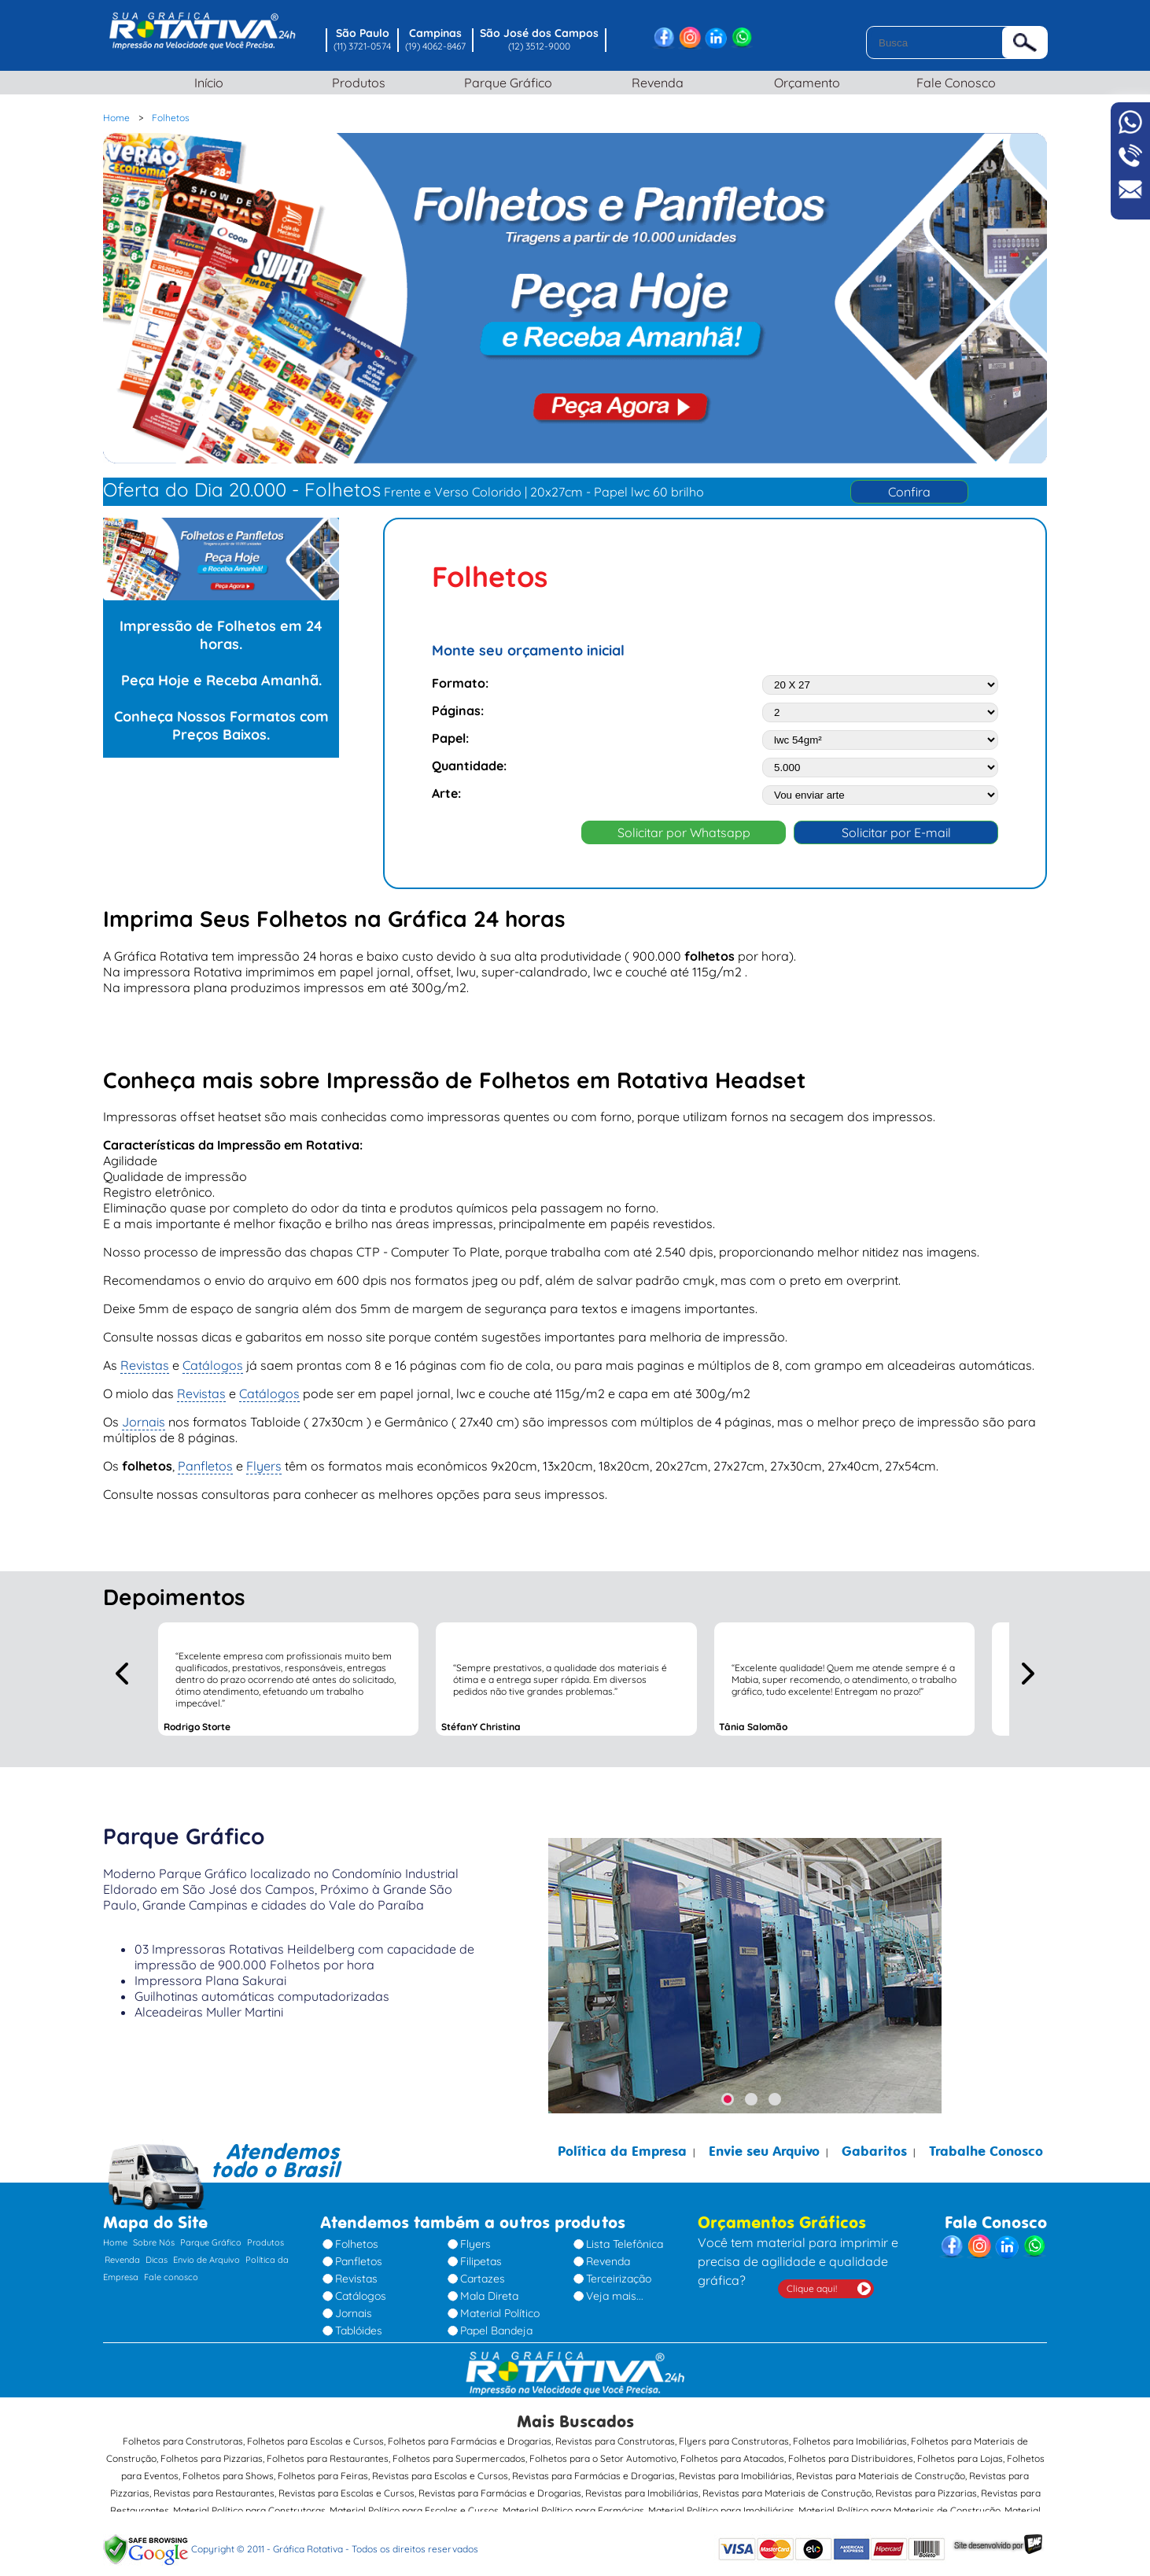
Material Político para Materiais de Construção (899, 2502)
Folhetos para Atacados (732, 2450)
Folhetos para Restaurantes (328, 2450)
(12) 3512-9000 (539, 46)
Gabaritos (874, 2144)
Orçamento (799, 82)
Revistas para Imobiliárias (735, 2468)
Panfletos (205, 1458)
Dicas (157, 2252)
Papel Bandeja (496, 2323)
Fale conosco (171, 2269)
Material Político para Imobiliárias (721, 2502)
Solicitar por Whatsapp (683, 824)
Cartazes (482, 2271)
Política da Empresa (622, 2144)
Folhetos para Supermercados (459, 2450)
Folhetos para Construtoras (183, 2433)
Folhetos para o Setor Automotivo (602, 2450)
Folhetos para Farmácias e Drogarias (469, 2433)
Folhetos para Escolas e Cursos (315, 2433)
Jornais (143, 1414)
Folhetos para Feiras (323, 2468)
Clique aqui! (812, 2281)
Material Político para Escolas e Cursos (414, 2502)
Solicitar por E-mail (896, 824)
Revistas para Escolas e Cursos (440, 2468)
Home (115, 2235)
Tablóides (358, 2323)
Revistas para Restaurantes (214, 2485)
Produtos (351, 82)
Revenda (650, 82)
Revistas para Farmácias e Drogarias (593, 2468)
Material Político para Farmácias (573, 2502)
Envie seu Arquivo (764, 2144)
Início (201, 82)
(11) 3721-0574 (362, 46)
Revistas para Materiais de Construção (880, 2468)
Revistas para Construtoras (615, 2433)
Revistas (144, 1357)
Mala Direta (489, 2289)
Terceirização (618, 2271)
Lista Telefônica (624, 2237)
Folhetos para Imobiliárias (850, 2433)
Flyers (264, 1458)
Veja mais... (614, 2289)
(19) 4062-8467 (435, 46)
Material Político (500, 2306)
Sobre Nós (154, 2235)
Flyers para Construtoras (734, 2433)
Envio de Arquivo (206, 2252)
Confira (909, 492)
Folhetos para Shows (228, 2468)
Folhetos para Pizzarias (211, 2450)
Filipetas (481, 2254)
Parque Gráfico (500, 82)
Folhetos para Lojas (960, 2450)
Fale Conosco (949, 82)
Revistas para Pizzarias (926, 2485)
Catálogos (212, 1357)
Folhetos (356, 2237)
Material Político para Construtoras (249, 2502)
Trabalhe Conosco (986, 2144)
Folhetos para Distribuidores (850, 2450)
